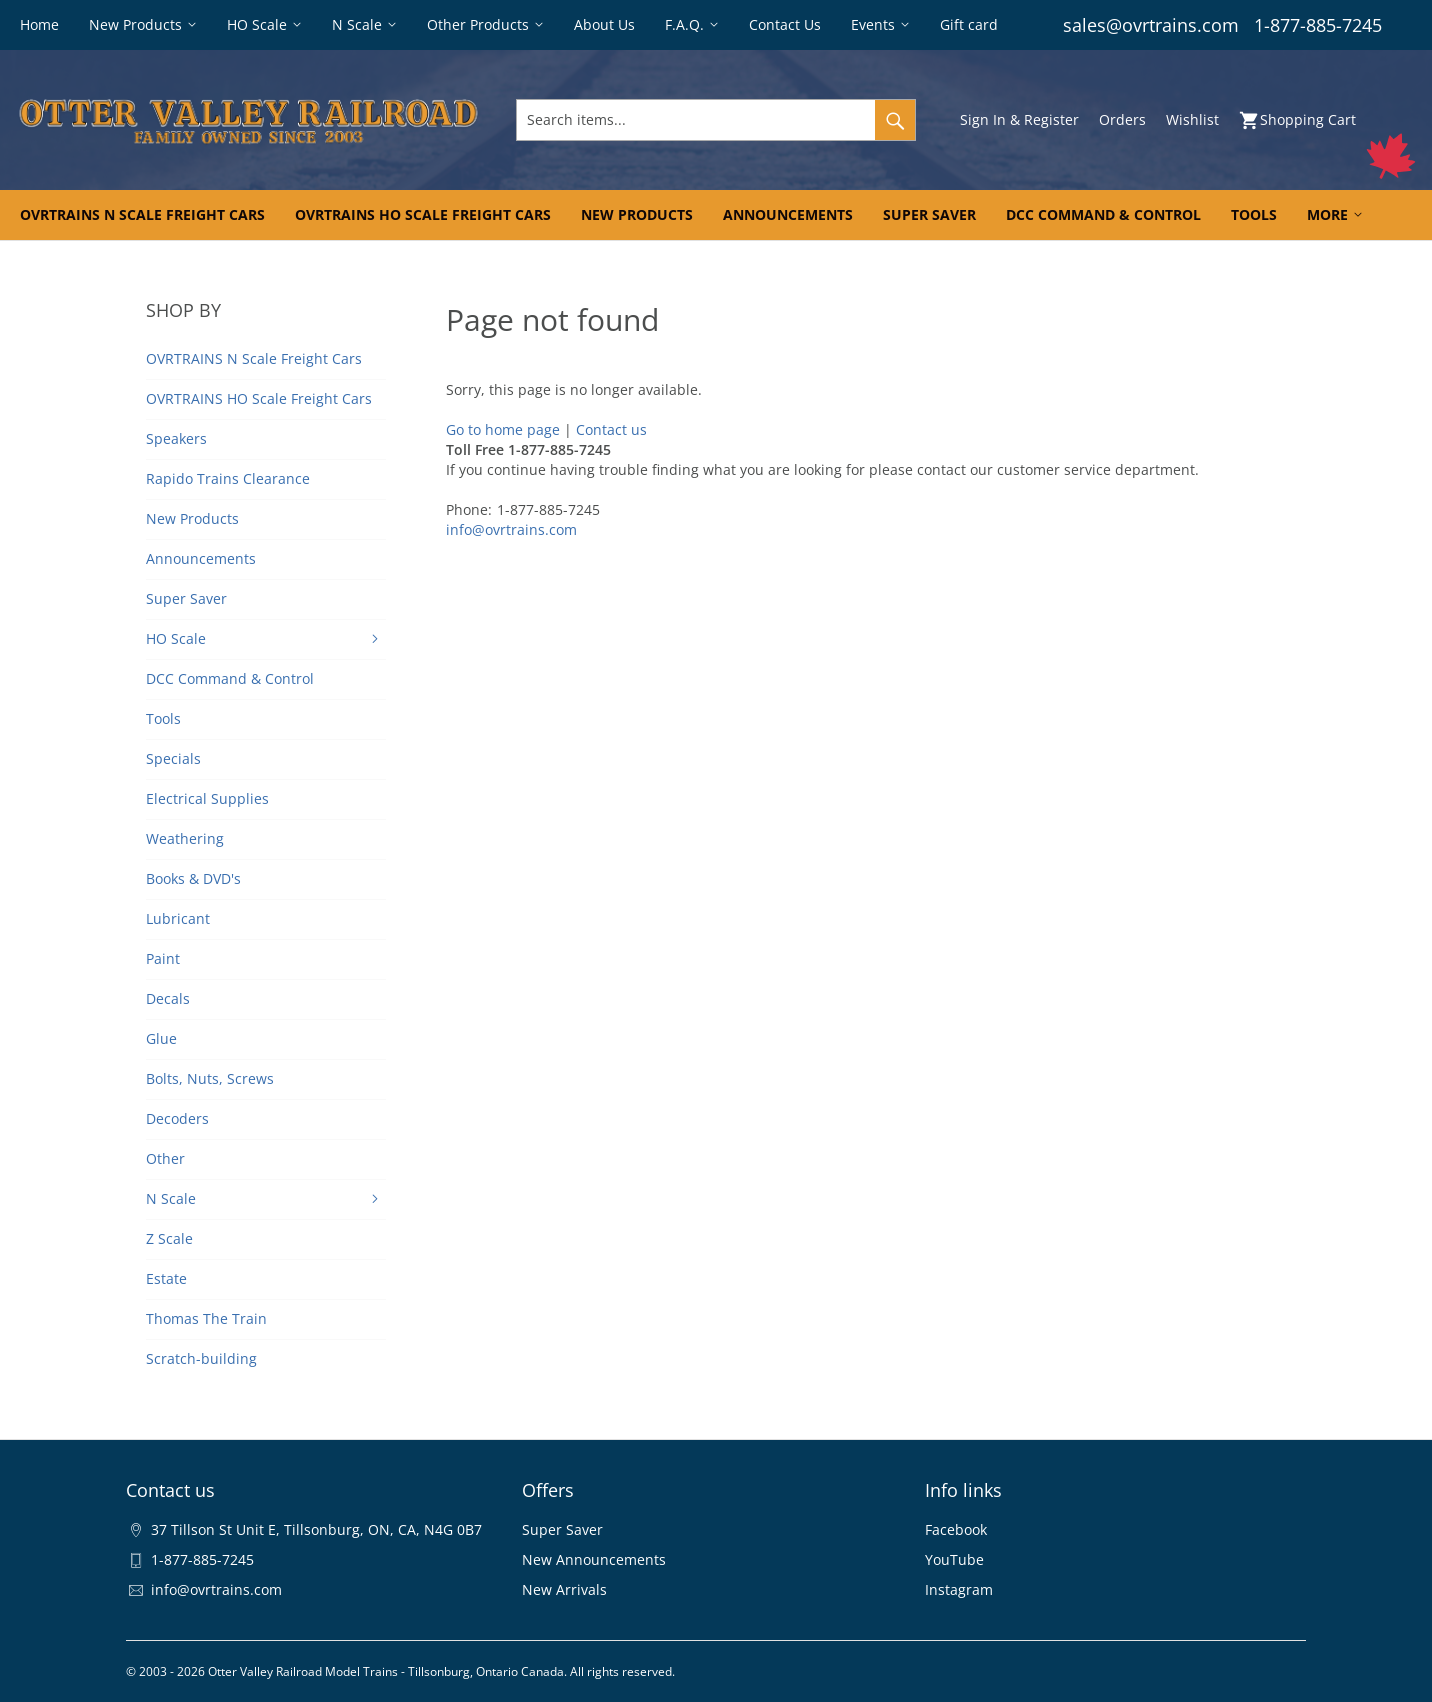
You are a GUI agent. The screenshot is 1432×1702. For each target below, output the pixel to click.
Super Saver (562, 1529)
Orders (1122, 119)
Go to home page (503, 429)
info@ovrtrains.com (511, 529)
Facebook (956, 1529)
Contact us (611, 429)
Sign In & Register (1019, 119)
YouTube (954, 1559)
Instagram (959, 1589)
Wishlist (1192, 119)
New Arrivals (564, 1589)
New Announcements (594, 1559)
